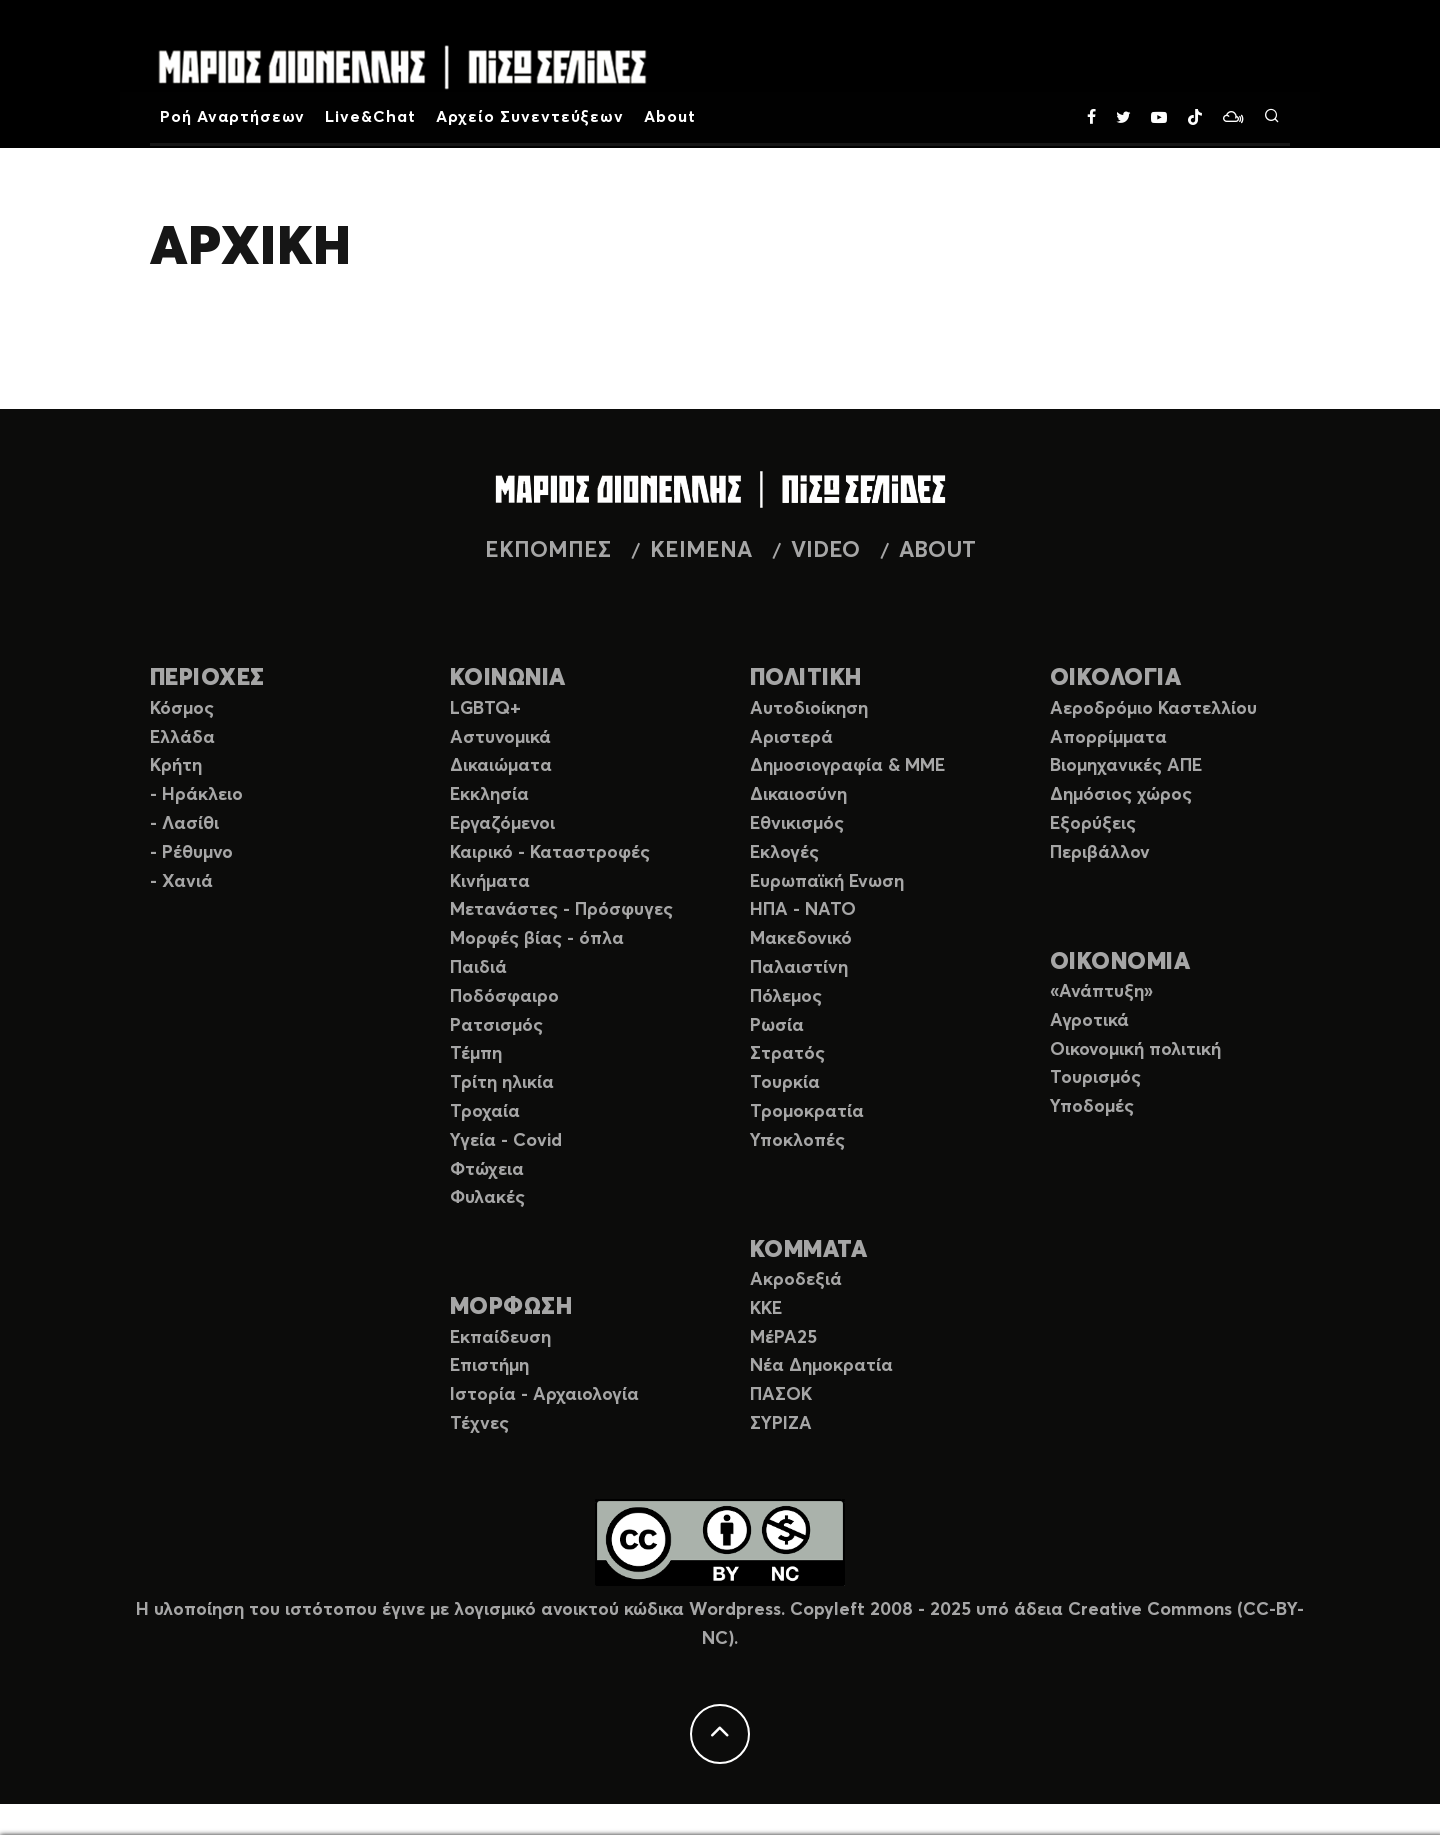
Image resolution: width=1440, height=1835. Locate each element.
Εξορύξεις (1093, 824)
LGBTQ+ (485, 709)
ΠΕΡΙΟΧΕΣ (207, 678)
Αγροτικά (1089, 1021)
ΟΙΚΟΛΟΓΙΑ (1115, 678)
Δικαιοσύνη (798, 795)
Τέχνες (479, 1424)
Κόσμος (182, 709)
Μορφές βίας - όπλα (537, 939)
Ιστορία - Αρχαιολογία (544, 1395)
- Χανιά (181, 882)
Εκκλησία (489, 795)
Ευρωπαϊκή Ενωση (827, 882)
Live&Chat (370, 117)
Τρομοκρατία (807, 1112)
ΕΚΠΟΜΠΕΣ (548, 551)
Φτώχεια (487, 1170)
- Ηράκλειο (196, 795)
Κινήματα (490, 882)
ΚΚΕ (766, 1309)
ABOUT (937, 551)
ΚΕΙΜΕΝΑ (701, 551)
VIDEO (825, 551)
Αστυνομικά (500, 738)
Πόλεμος (786, 997)
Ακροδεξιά (796, 1280)
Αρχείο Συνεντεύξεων (530, 117)
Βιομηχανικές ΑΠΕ (1126, 766)
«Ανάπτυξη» (1101, 992)
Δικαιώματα (501, 766)
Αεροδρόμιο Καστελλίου (1153, 709)
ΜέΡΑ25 (783, 1338)
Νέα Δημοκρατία (821, 1366)
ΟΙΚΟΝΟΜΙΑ (1120, 962)
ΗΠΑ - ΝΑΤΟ (803, 910)
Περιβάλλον (1100, 853)
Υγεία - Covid (506, 1141)
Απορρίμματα (1108, 738)
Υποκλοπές (797, 1141)
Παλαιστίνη (799, 968)
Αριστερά (791, 738)
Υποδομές (1092, 1107)
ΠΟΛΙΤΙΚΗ (806, 678)
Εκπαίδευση (500, 1338)
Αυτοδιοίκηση (809, 709)
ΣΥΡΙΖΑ (781, 1424)
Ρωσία (777, 1026)
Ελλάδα (182, 738)
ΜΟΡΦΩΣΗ (511, 1307)
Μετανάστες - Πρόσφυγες (561, 910)
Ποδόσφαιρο (504, 997)
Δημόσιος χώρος (1121, 795)
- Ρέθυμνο (191, 853)
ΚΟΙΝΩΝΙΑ (508, 678)
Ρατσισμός (496, 1026)
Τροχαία (485, 1112)
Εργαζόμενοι (502, 824)
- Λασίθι (184, 824)
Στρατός (787, 1054)
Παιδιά (478, 968)
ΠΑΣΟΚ (781, 1395)
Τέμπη (476, 1054)
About (670, 117)
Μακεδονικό (801, 939)
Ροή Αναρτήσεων (232, 117)
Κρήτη (176, 766)
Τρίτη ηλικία (502, 1083)
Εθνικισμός (797, 824)
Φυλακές (487, 1198)
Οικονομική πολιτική (1135, 1050)
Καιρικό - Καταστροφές (550, 853)
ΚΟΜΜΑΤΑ (808, 1250)
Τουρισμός (1095, 1078)
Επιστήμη (489, 1366)
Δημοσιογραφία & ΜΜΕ (847, 766)
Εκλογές (784, 853)
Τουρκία (785, 1083)
